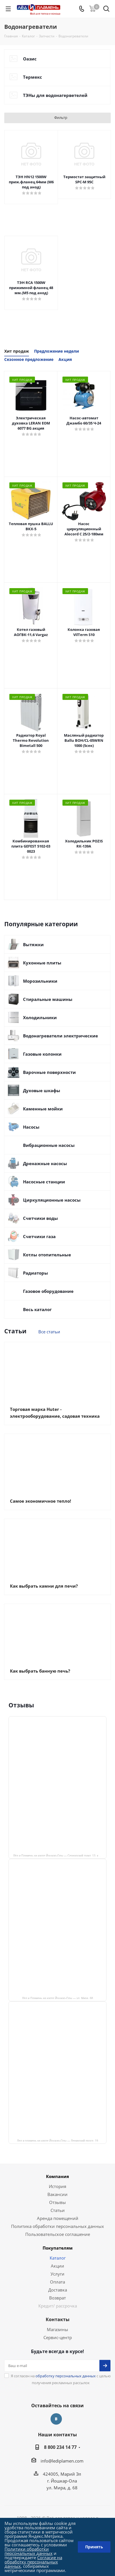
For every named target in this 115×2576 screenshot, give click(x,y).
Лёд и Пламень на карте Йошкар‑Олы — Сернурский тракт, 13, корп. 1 (59, 1855)
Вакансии (57, 2194)
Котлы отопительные (47, 1254)
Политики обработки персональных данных (29, 2551)
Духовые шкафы (41, 1090)
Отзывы (57, 2202)
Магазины (57, 2329)
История (57, 2186)
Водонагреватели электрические (60, 1036)
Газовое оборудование (48, 1291)
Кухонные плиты (42, 963)
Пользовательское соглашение (57, 2234)
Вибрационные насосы (49, 1145)
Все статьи (49, 1331)
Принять (94, 2546)
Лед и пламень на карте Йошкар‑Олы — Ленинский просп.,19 (57, 2140)
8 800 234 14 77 (60, 2447)
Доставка (57, 2290)
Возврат (57, 2298)
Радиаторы (35, 1273)
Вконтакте (56, 2419)
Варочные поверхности (49, 1072)
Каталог (58, 2258)
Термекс (32, 77)
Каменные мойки (43, 1109)
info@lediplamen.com (62, 2461)
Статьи (58, 2210)
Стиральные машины (47, 999)
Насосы (31, 1127)
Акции (57, 2266)
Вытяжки (33, 944)
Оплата (57, 2282)
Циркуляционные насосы (52, 1200)
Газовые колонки (42, 1054)
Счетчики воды (40, 1218)
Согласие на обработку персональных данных (33, 2562)
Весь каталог (37, 1309)
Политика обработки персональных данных (57, 2226)
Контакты (58, 2319)
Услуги (57, 2274)
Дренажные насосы (45, 1163)
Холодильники (40, 1017)
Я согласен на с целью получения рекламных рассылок (61, 2379)
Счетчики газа (39, 1236)
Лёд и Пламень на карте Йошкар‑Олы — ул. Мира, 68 (57, 1998)
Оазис (30, 59)
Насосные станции (44, 1182)
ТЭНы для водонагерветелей (55, 95)
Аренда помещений (57, 2218)
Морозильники (40, 981)
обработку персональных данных (65, 2375)
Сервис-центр (57, 2337)
